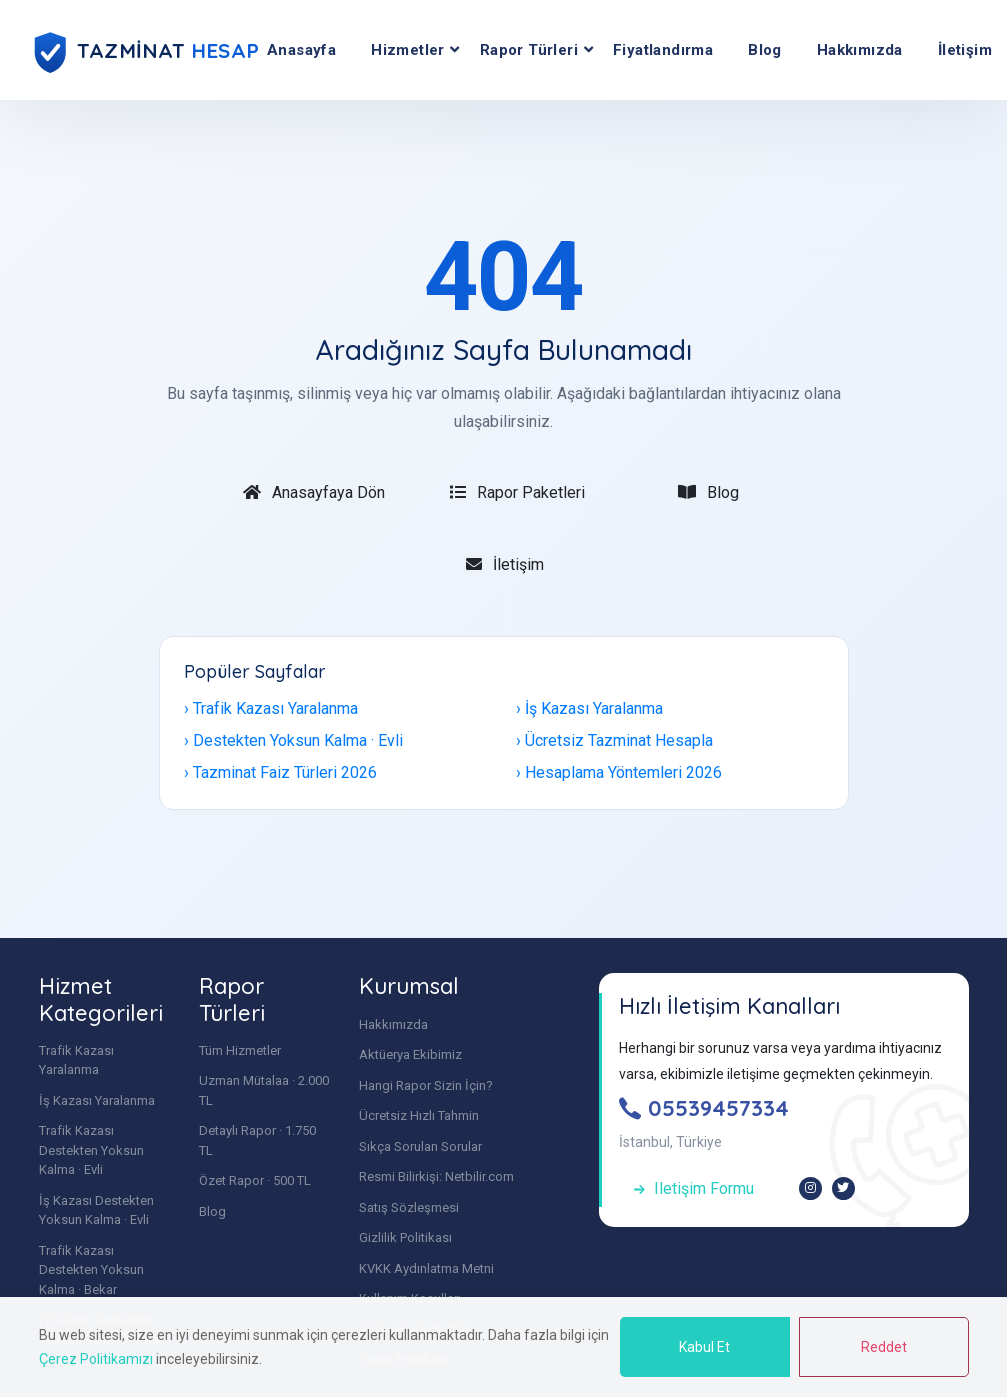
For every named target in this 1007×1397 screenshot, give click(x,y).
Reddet (884, 1347)
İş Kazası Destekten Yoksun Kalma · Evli (96, 1210)
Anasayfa (301, 50)
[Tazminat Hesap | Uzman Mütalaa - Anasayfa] (149, 50)
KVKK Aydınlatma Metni (426, 1268)
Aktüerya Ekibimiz (410, 1054)
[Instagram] (810, 1188)
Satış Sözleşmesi (409, 1207)
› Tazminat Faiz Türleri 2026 (280, 772)
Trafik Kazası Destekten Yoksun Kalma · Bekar (91, 1270)
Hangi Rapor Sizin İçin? (426, 1085)
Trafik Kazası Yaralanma (76, 1060)
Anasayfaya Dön (314, 492)
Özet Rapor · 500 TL (255, 1180)
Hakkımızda (860, 50)
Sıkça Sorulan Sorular (420, 1146)
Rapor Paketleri (517, 492)
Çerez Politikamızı (96, 1359)
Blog (765, 50)
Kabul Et (704, 1347)
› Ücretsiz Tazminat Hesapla (614, 740)
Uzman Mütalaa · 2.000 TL (264, 1090)
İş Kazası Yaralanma (97, 1100)
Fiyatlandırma (663, 50)
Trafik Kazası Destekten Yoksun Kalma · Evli (91, 1150)
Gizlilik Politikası (405, 1237)
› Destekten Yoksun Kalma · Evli (293, 740)
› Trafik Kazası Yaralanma (271, 708)
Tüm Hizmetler (240, 1050)
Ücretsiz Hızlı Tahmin (419, 1115)
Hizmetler (408, 50)
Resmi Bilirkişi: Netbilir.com (436, 1176)
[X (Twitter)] (843, 1188)
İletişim (505, 564)
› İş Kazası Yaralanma (589, 708)
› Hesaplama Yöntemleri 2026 (619, 772)
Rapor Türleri (529, 50)
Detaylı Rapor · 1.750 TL (257, 1140)
